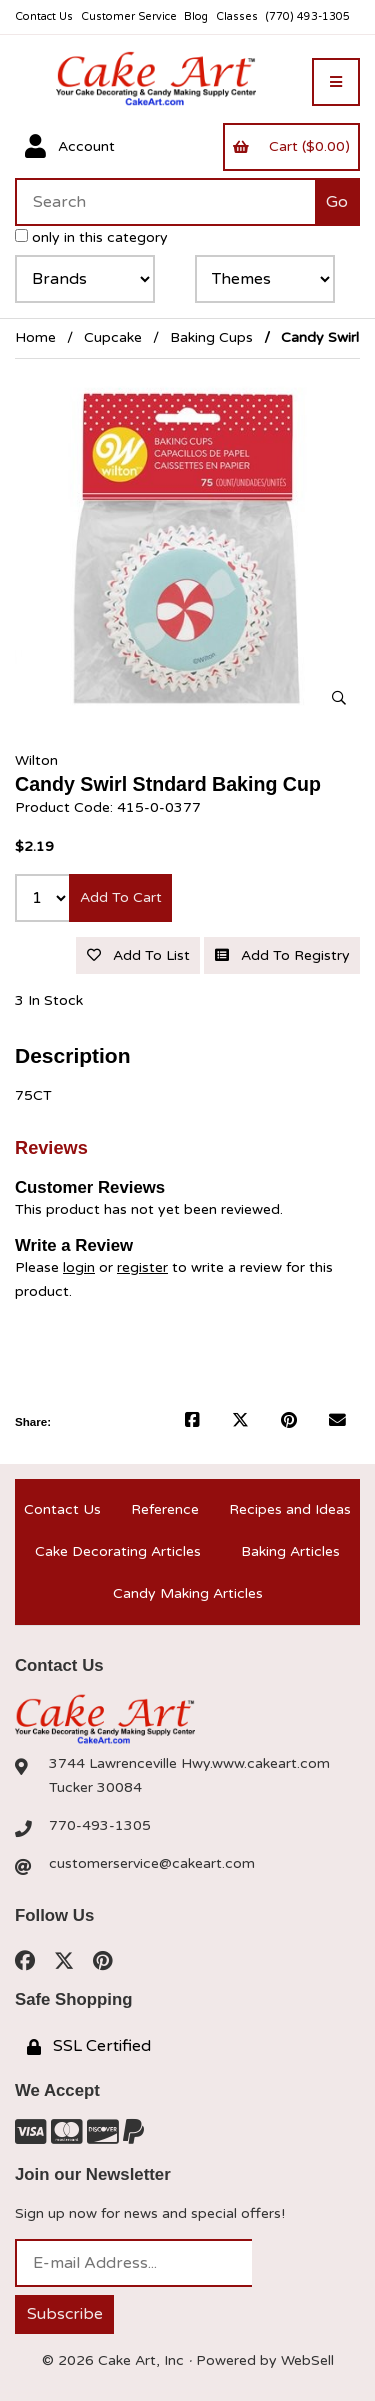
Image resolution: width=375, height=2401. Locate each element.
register (142, 1267)
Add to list (138, 955)
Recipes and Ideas (290, 1509)
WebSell (307, 2360)
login (79, 1267)
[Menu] (336, 82)
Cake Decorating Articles (118, 1551)
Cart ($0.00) (291, 146)
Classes (237, 16)
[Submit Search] (337, 202)
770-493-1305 (100, 1825)
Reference (165, 1509)
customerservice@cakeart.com (152, 1863)
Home (35, 337)
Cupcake (113, 337)
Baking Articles (290, 1551)
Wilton (36, 760)
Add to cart (121, 897)
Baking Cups (211, 337)
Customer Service (129, 16)
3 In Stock (49, 1000)
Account (70, 147)
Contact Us (44, 16)
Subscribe (65, 2314)
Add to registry (282, 955)
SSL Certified (89, 2046)
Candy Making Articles (188, 1593)
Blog (196, 16)
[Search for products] (165, 202)
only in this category (91, 237)
